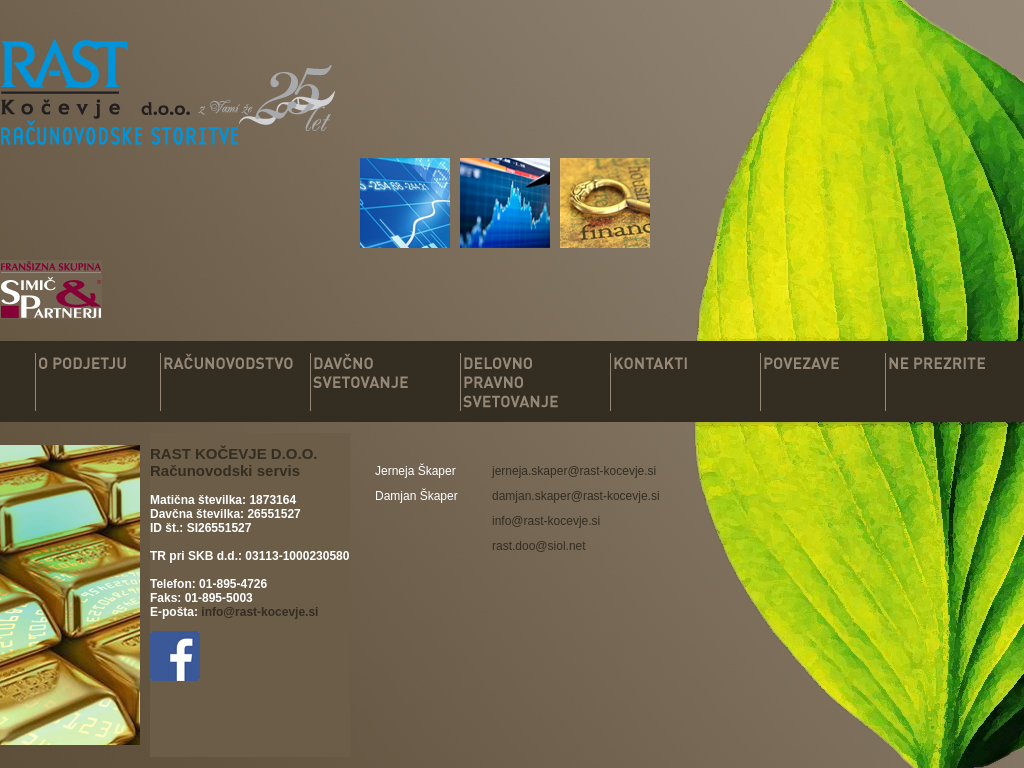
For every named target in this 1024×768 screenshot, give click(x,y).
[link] (574, 471)
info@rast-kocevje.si (259, 612)
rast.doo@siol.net (539, 546)
